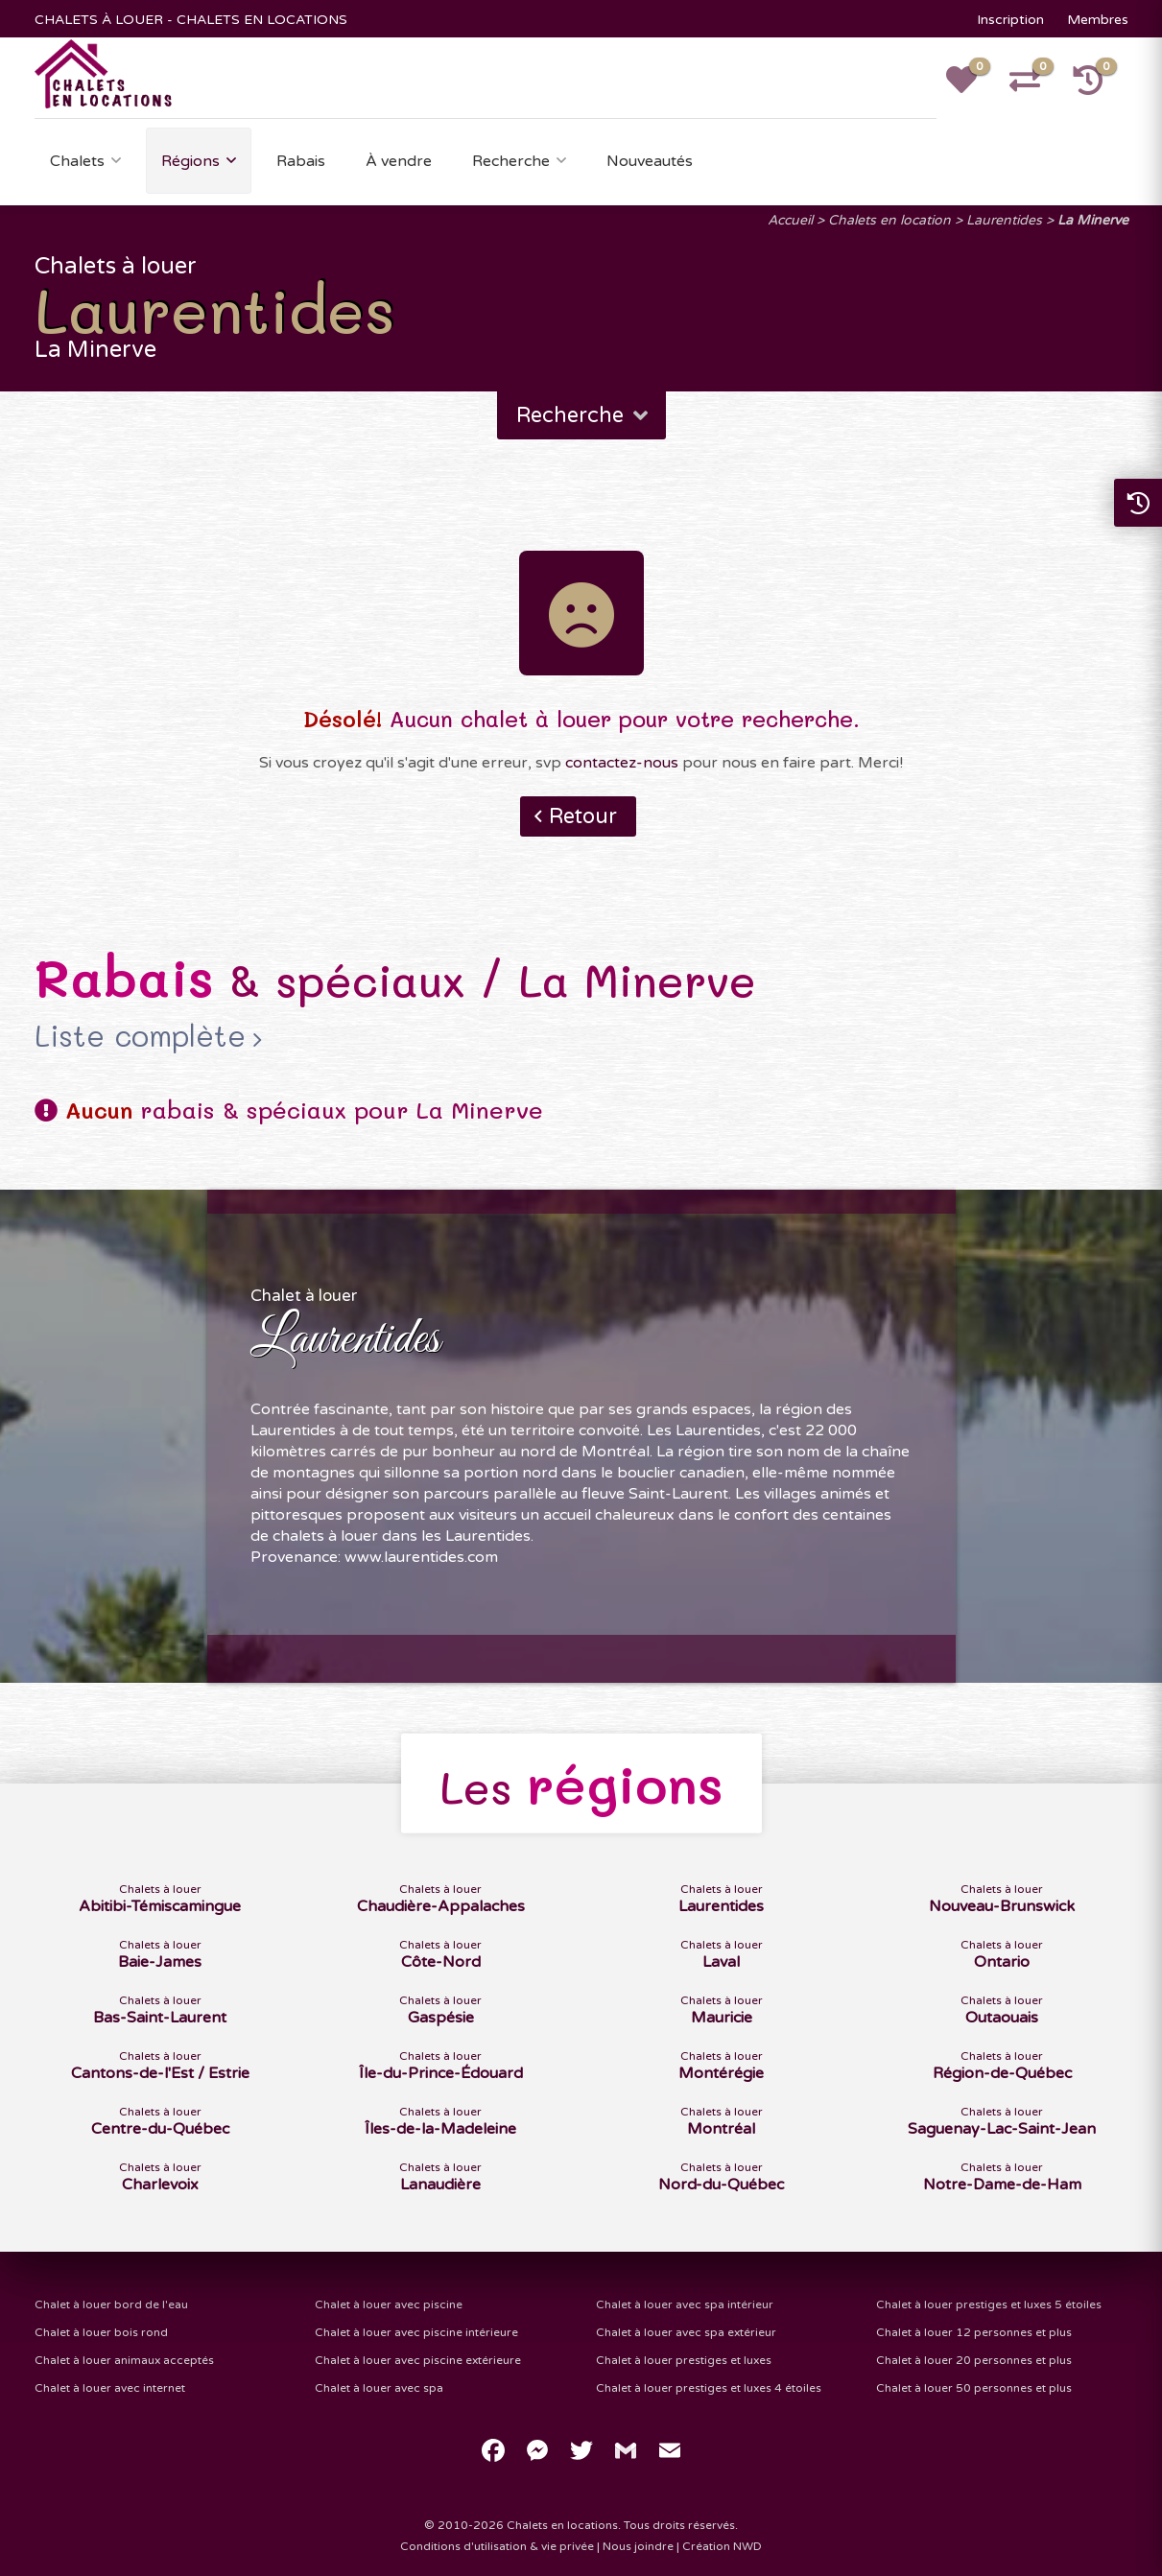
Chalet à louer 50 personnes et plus (974, 2388)
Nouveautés (649, 161)
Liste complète (140, 1036)
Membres (1097, 20)
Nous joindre (638, 2546)
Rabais (300, 161)
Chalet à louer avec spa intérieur (684, 2304)
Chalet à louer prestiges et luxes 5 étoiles (989, 2304)
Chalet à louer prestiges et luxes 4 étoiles (708, 2388)
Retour (583, 816)
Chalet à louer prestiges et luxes (683, 2360)
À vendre (399, 161)
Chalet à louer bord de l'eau (111, 2304)
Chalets (77, 161)
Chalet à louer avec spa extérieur (686, 2332)
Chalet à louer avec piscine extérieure (418, 2360)
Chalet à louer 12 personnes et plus (974, 2332)
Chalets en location (889, 220)
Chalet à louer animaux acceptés (124, 2360)
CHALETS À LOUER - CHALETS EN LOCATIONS (191, 20)
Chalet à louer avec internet (110, 2388)
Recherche (511, 161)
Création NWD (722, 2546)
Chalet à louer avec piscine (388, 2304)
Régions (190, 161)
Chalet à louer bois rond (101, 2332)
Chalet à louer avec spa (379, 2388)
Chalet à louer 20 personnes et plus (974, 2360)
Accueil (790, 220)
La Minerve (1092, 220)
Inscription (1010, 20)
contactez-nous (621, 762)
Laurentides (1004, 220)
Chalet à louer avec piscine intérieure (416, 2332)
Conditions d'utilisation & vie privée (497, 2546)
